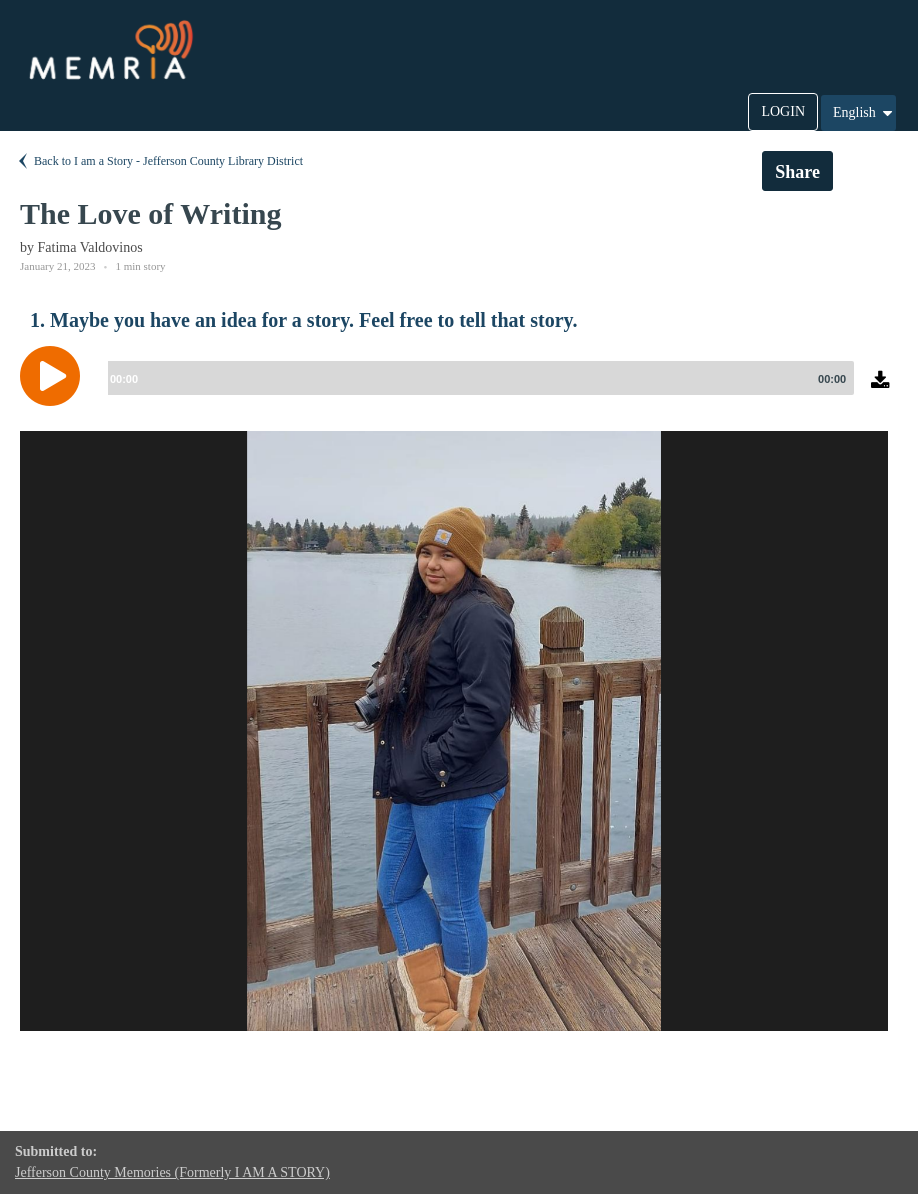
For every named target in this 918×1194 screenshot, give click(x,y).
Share (797, 172)
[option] (454, 731)
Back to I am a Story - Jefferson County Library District (159, 161)
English (864, 113)
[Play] (55, 376)
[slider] (477, 378)
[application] (459, 391)
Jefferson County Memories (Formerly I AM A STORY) (172, 1172)
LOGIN (783, 111)
